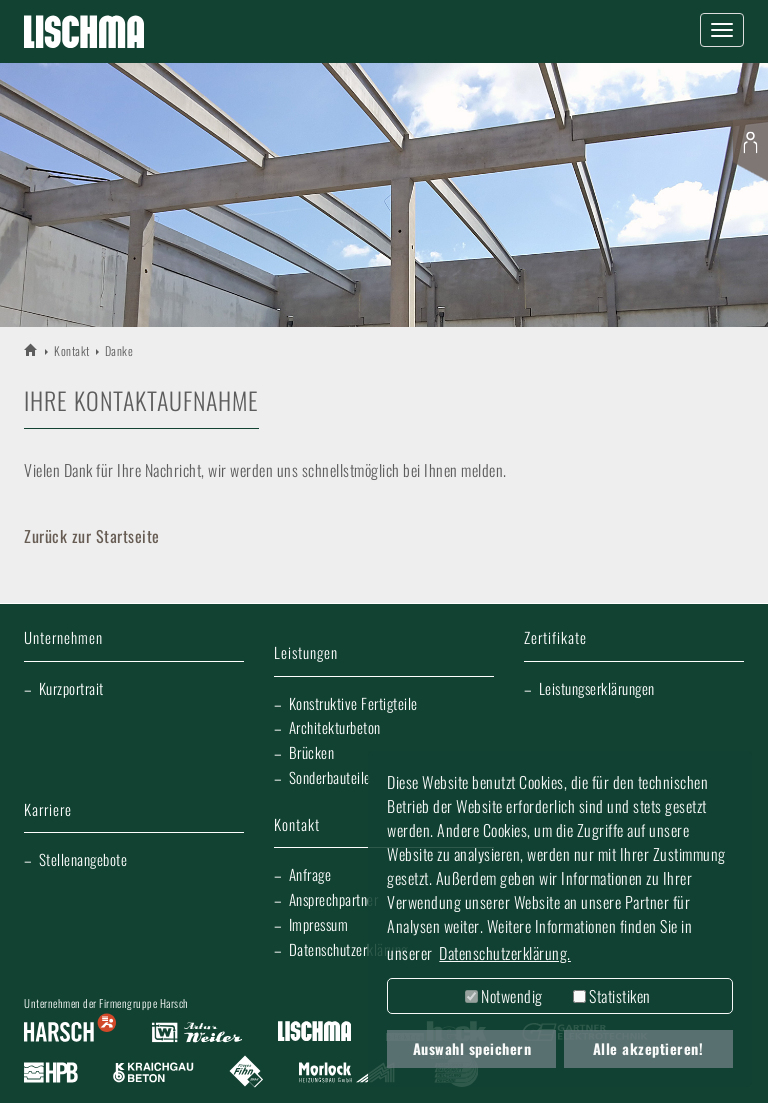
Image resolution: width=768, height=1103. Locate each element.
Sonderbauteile (330, 777)
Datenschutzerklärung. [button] (505, 953)
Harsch (70, 1033)
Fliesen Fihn (246, 1073)
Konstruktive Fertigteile (353, 703)
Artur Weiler (196, 1033)
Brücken (312, 752)
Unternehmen (63, 638)
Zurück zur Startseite (92, 536)
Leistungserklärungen (597, 688)
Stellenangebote (83, 859)
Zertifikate (555, 638)
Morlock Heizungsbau (347, 1073)
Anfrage (310, 874)
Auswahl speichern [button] (472, 1048)
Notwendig (504, 996)
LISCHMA (31, 349)
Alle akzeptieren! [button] (648, 1048)
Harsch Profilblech (51, 1073)
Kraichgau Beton (153, 1073)
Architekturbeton (335, 727)
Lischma (314, 1033)
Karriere (48, 810)
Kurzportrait (71, 688)
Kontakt (72, 350)
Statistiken (612, 996)
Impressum (319, 924)
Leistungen (306, 653)
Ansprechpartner (334, 899)
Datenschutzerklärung (348, 949)
